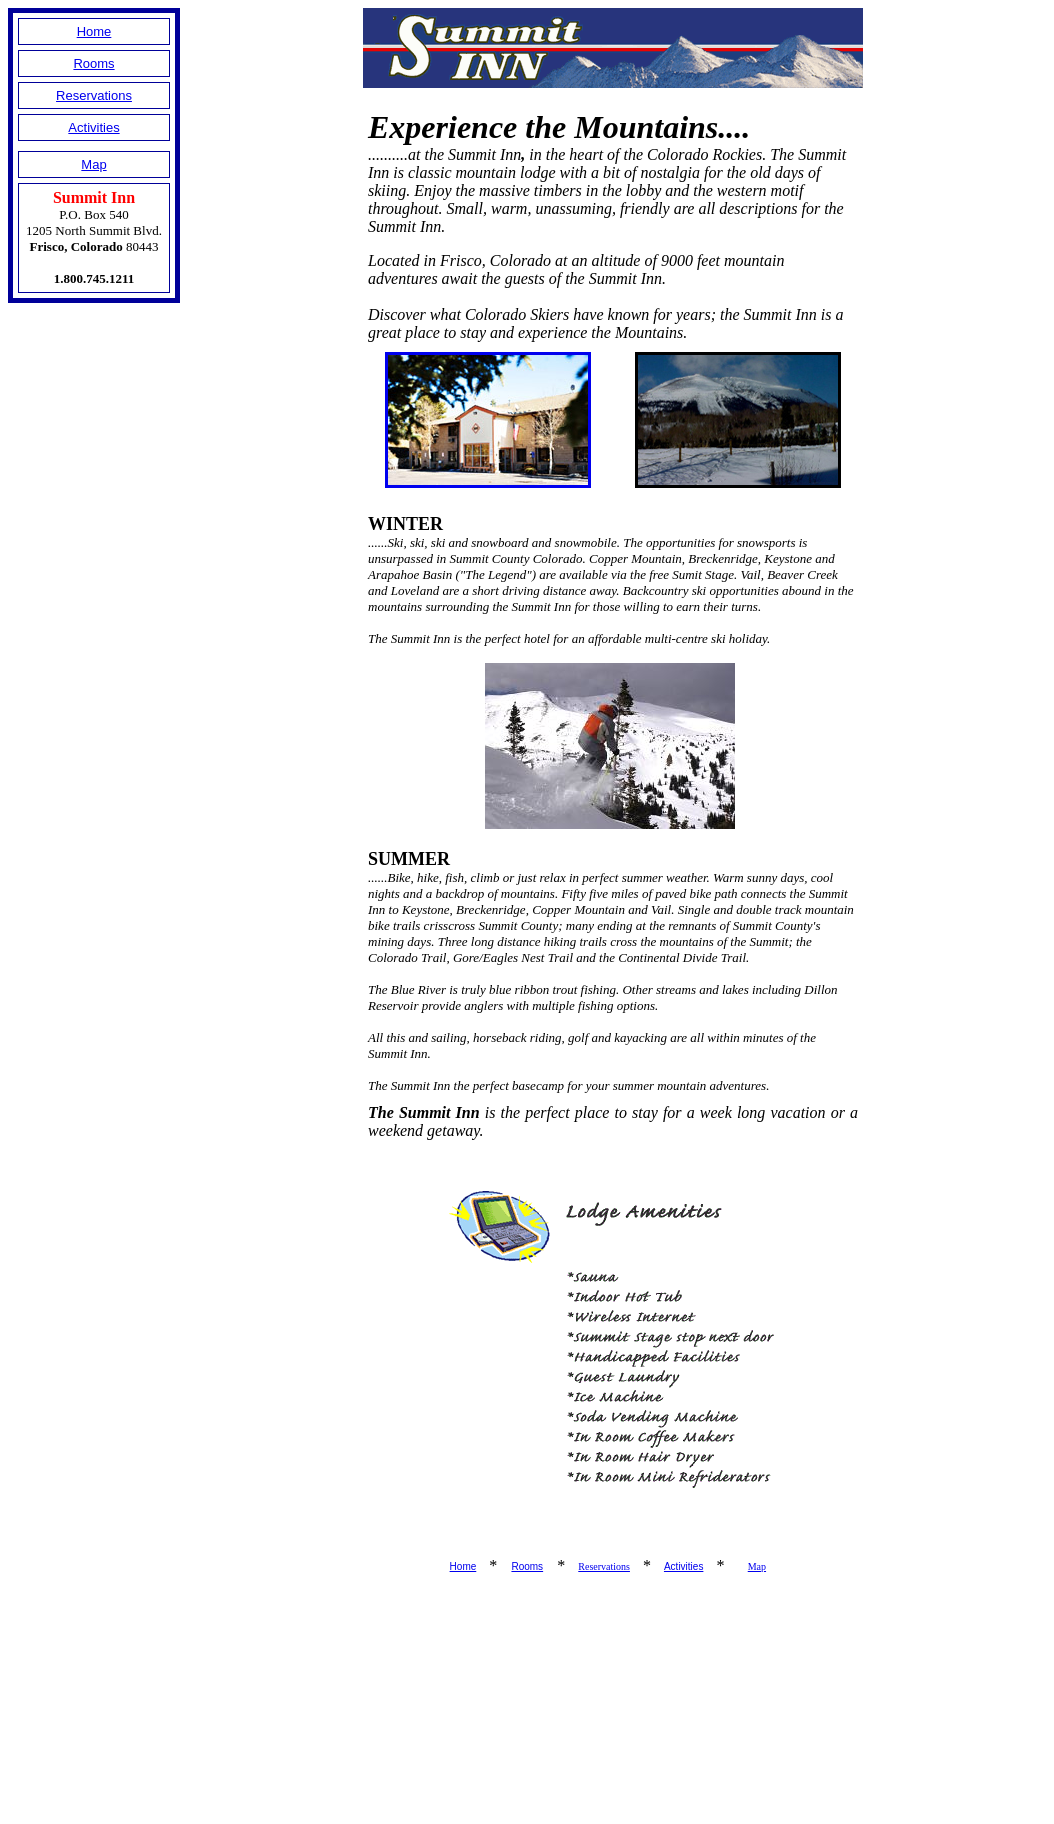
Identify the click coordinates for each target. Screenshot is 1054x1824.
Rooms (93, 63)
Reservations (94, 95)
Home (94, 31)
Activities (93, 127)
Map (93, 164)
